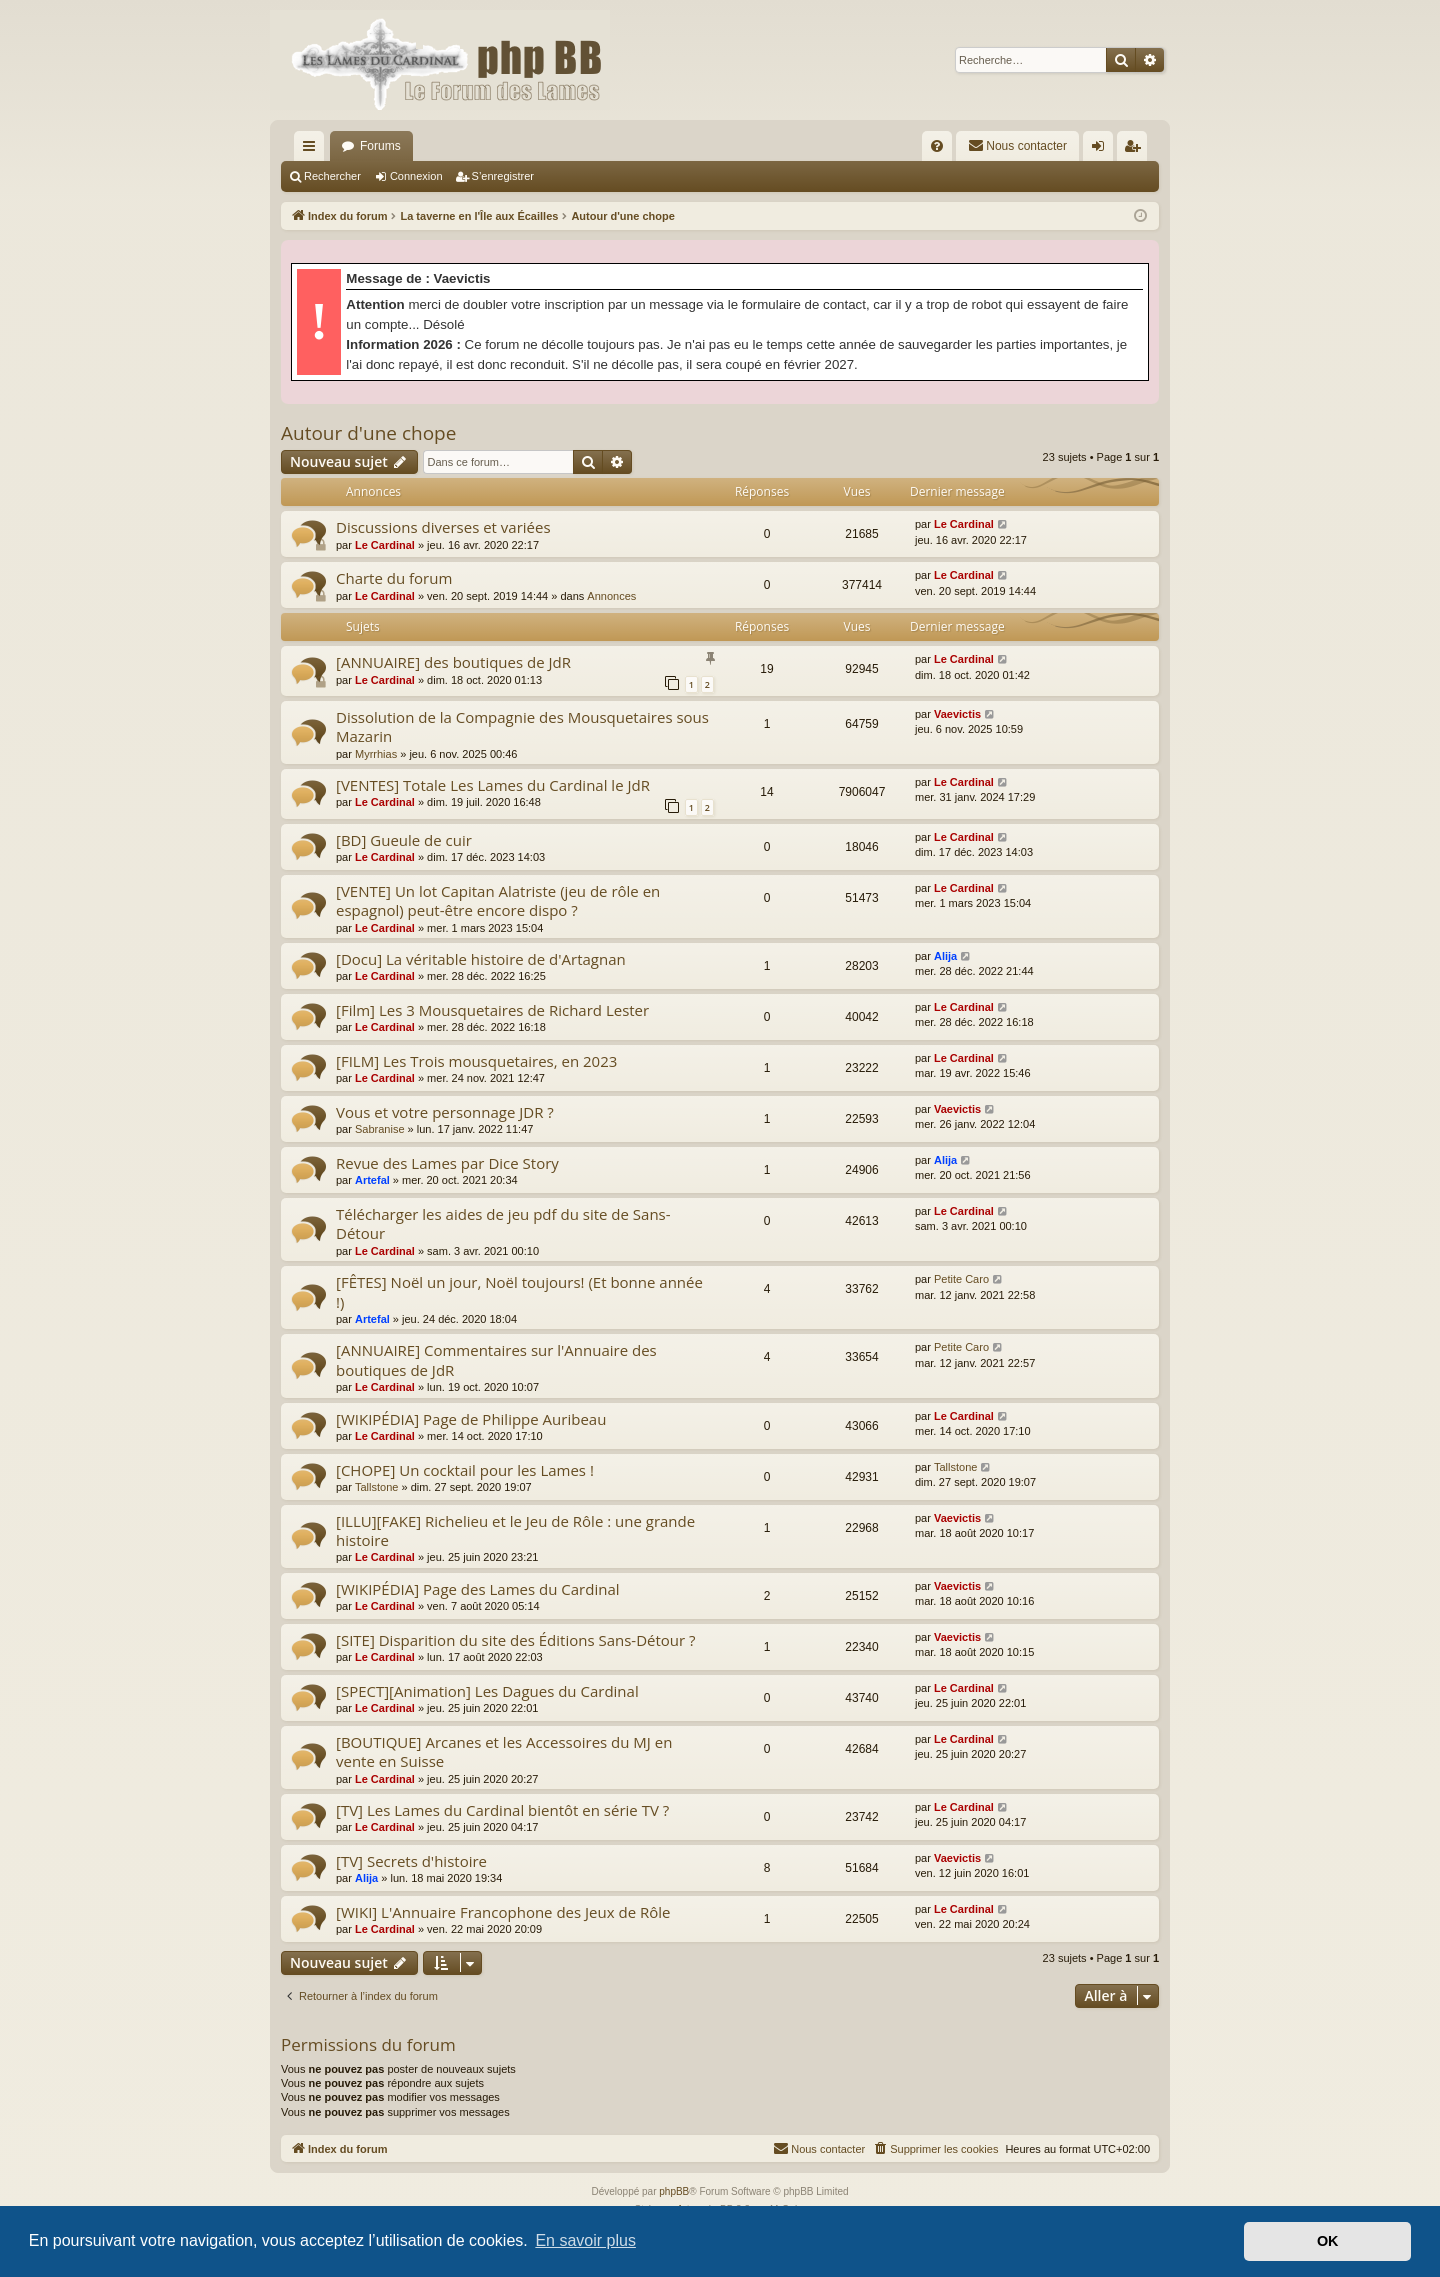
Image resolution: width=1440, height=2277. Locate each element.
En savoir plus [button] (585, 2240)
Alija (945, 956)
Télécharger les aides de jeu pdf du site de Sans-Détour (503, 1223)
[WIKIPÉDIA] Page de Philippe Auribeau (471, 1419)
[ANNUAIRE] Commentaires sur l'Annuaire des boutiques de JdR (496, 1359)
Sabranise (380, 1129)
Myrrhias (376, 754)
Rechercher (332, 176)
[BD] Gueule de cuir (404, 840)
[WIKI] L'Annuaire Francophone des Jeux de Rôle (503, 1912)
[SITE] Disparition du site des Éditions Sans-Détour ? (516, 1640)
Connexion (416, 176)
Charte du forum (394, 578)
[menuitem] (937, 146)
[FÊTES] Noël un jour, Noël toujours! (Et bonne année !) (519, 1291)
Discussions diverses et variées (443, 527)
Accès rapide (313, 150)
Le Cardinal (385, 545)
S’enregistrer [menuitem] (1136, 150)
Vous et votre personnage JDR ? (445, 1112)
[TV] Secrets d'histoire (411, 1861)
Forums (380, 146)
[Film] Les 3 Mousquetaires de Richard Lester (492, 1010)
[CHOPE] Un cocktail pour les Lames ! (465, 1470)
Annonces (611, 596)
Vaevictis (957, 714)
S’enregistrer (503, 176)
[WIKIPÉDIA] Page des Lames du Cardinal (478, 1589)
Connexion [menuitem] (1102, 150)
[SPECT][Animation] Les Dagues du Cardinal (487, 1691)
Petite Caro (961, 1279)
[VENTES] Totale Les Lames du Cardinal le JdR (493, 785)
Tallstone (376, 1487)
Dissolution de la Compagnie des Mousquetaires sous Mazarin (522, 726)
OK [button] (1328, 2241)
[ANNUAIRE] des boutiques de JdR (453, 662)
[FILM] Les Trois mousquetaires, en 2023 (476, 1061)
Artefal (372, 1180)
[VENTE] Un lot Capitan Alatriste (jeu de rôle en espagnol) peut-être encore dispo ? (498, 900)
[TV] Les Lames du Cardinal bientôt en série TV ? (502, 1810)
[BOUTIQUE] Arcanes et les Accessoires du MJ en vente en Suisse (504, 1751)
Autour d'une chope (368, 433)
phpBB (674, 2191)
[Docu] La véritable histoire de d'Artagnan (481, 959)
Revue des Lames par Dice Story (447, 1163)
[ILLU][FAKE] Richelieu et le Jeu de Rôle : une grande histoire (515, 1530)
